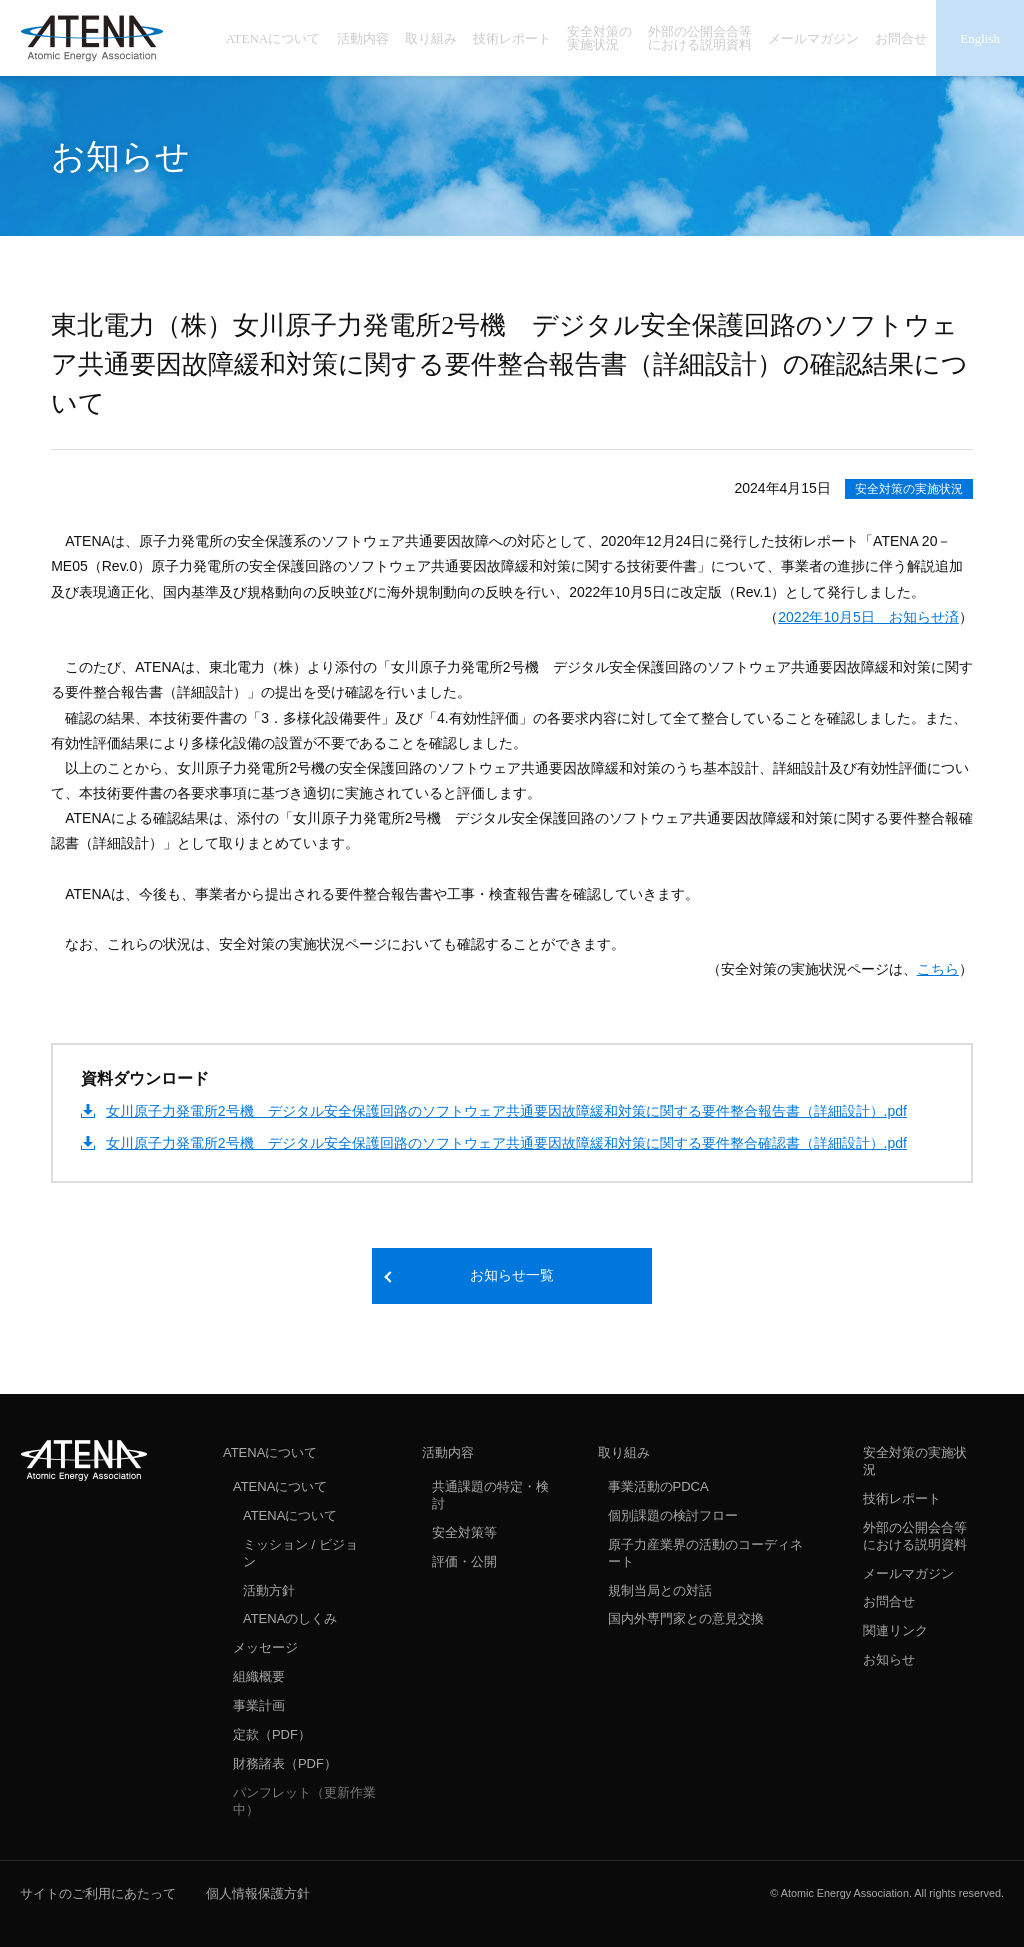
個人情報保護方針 (258, 1893)
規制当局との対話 (660, 1590)
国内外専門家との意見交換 (686, 1618)
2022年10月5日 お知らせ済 (868, 617)
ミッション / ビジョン (300, 1553)
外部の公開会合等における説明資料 (915, 1536)
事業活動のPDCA (658, 1486)
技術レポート (902, 1498)
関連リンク (895, 1630)
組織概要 (259, 1676)
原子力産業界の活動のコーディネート (705, 1553)
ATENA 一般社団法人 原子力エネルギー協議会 (92, 38)
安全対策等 (464, 1532)
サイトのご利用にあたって (98, 1893)
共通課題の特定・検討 (490, 1495)
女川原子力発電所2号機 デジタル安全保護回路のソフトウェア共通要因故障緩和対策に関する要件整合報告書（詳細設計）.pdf (506, 1111)
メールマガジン (908, 1573)
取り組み (624, 1452)
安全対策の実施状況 (909, 489)
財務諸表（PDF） (285, 1763)
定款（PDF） (272, 1734)
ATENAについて (270, 1452)
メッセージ (265, 1647)
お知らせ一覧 (512, 1275)
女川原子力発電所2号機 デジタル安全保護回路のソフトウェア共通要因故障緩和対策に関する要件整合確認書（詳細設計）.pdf (506, 1143)
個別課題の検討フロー (673, 1515)
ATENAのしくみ (290, 1618)
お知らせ (889, 1659)
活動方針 (269, 1590)
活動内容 (448, 1452)
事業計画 (259, 1705)
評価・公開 (464, 1561)
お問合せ (889, 1601)
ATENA (84, 1460)
